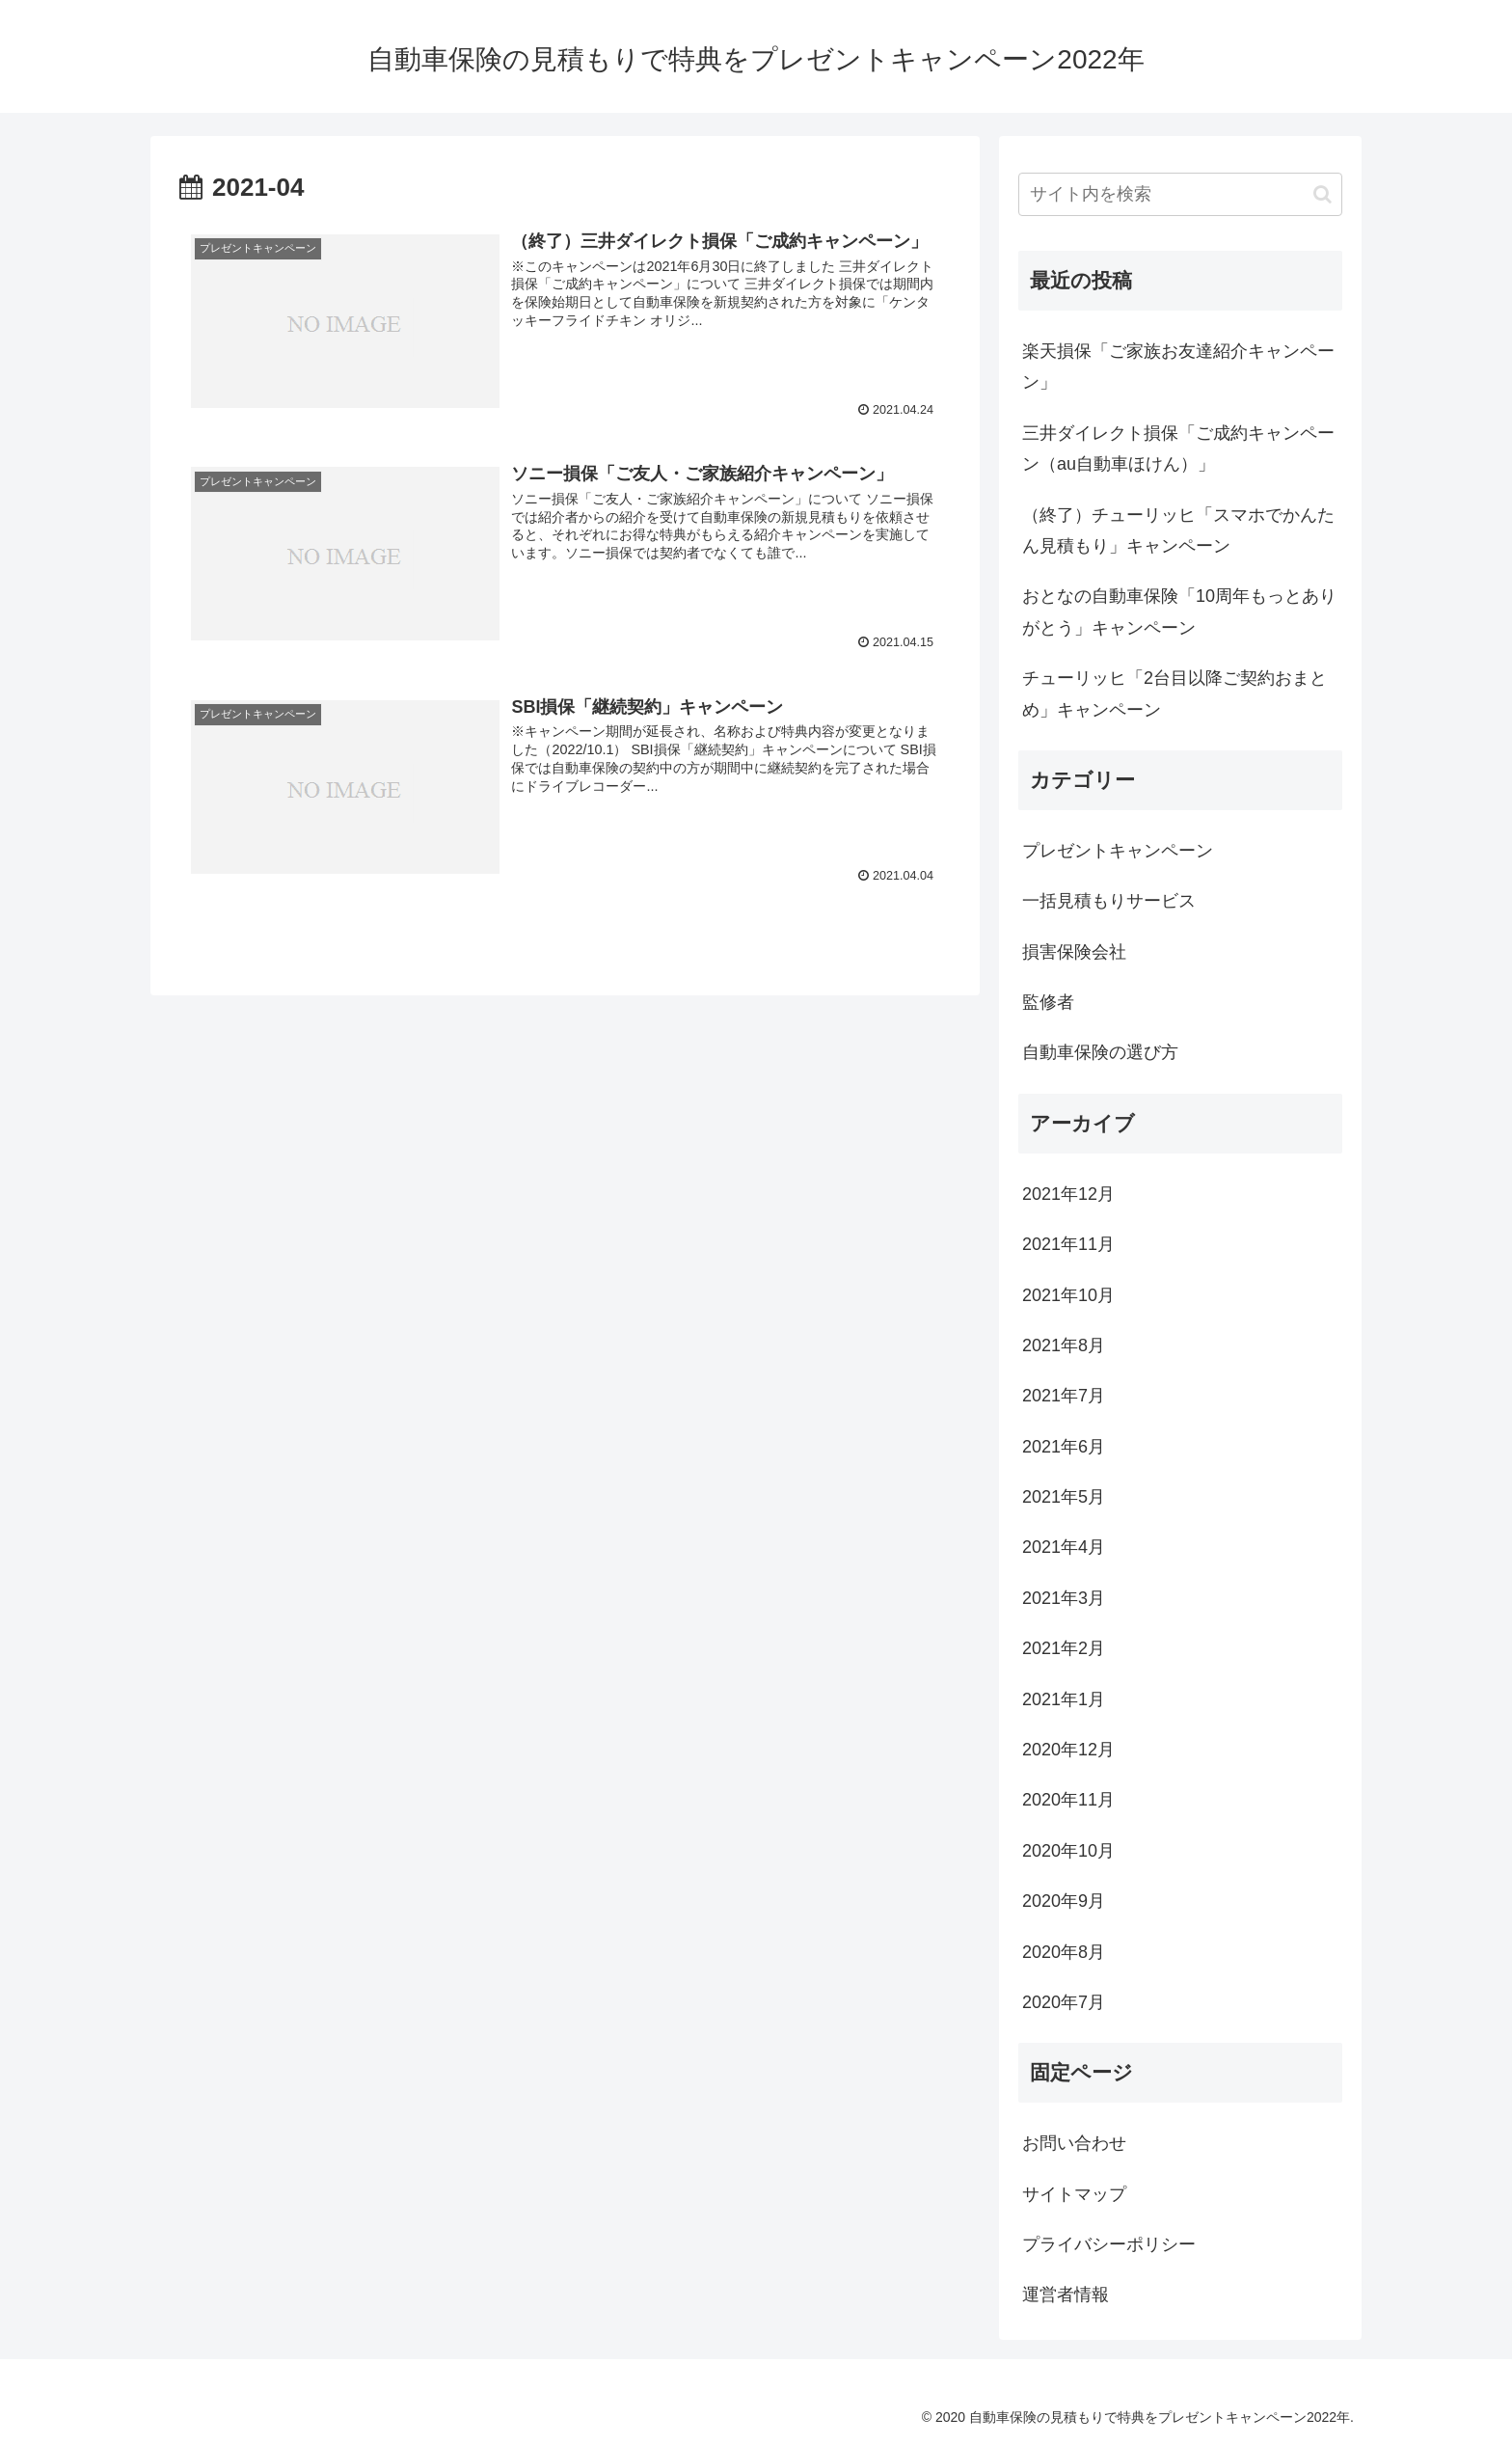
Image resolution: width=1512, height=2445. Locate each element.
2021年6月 (1063, 1446)
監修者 (1048, 1002)
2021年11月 (1068, 1244)
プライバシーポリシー (1109, 2244)
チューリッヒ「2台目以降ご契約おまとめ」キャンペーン (1174, 693)
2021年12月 (1068, 1194)
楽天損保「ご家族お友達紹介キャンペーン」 (1178, 366)
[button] (1322, 194)
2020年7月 (1063, 2002)
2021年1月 (1063, 1699)
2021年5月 (1063, 1497)
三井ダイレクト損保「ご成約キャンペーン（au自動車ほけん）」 (1178, 448)
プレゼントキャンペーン (1117, 850)
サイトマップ (1074, 2194)
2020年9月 (1063, 1901)
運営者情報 (1065, 2294)
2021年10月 (1068, 1295)
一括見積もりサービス (1109, 900)
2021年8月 (1063, 1345)
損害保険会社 (1074, 952)
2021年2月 (1063, 1648)
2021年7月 (1063, 1395)
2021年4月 (1063, 1547)
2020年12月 (1068, 1749)
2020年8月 (1063, 1952)
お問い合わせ (1074, 2143)
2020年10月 (1068, 1851)
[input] (1180, 194)
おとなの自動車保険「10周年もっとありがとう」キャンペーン (1179, 611)
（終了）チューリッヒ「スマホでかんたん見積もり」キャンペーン (1178, 530)
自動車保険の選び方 (1100, 1052)
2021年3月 (1063, 1598)
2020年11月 (1068, 1799)
